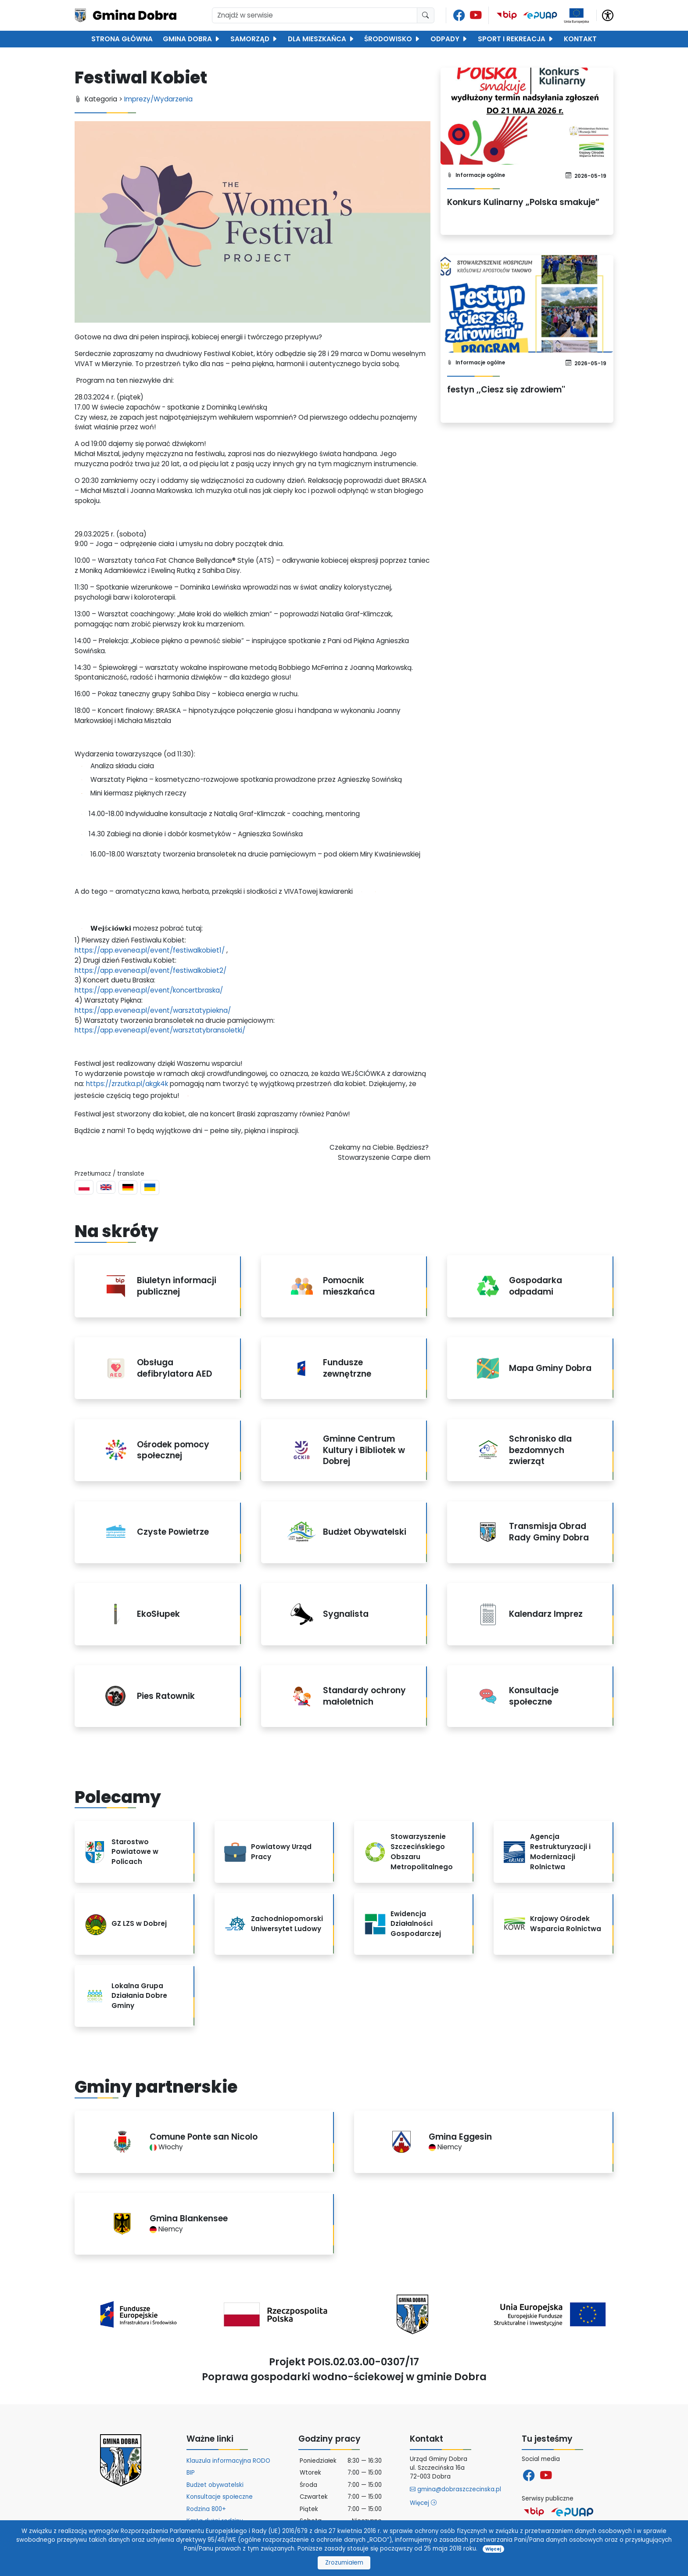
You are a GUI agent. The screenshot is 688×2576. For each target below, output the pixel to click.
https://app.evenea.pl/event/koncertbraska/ (149, 990)
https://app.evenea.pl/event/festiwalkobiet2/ (150, 970)
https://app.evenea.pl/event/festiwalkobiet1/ (150, 950)
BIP (190, 2472)
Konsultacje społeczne (219, 2497)
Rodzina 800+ (206, 2509)
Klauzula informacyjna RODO (228, 2461)
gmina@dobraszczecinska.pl (455, 2489)
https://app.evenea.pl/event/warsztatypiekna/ (153, 1010)
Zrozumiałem (344, 2562)
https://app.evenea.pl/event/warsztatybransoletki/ (160, 1030)
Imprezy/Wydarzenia (158, 99)
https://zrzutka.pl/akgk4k (127, 1083)
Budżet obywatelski (215, 2485)
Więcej (423, 2503)
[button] (607, 14)
